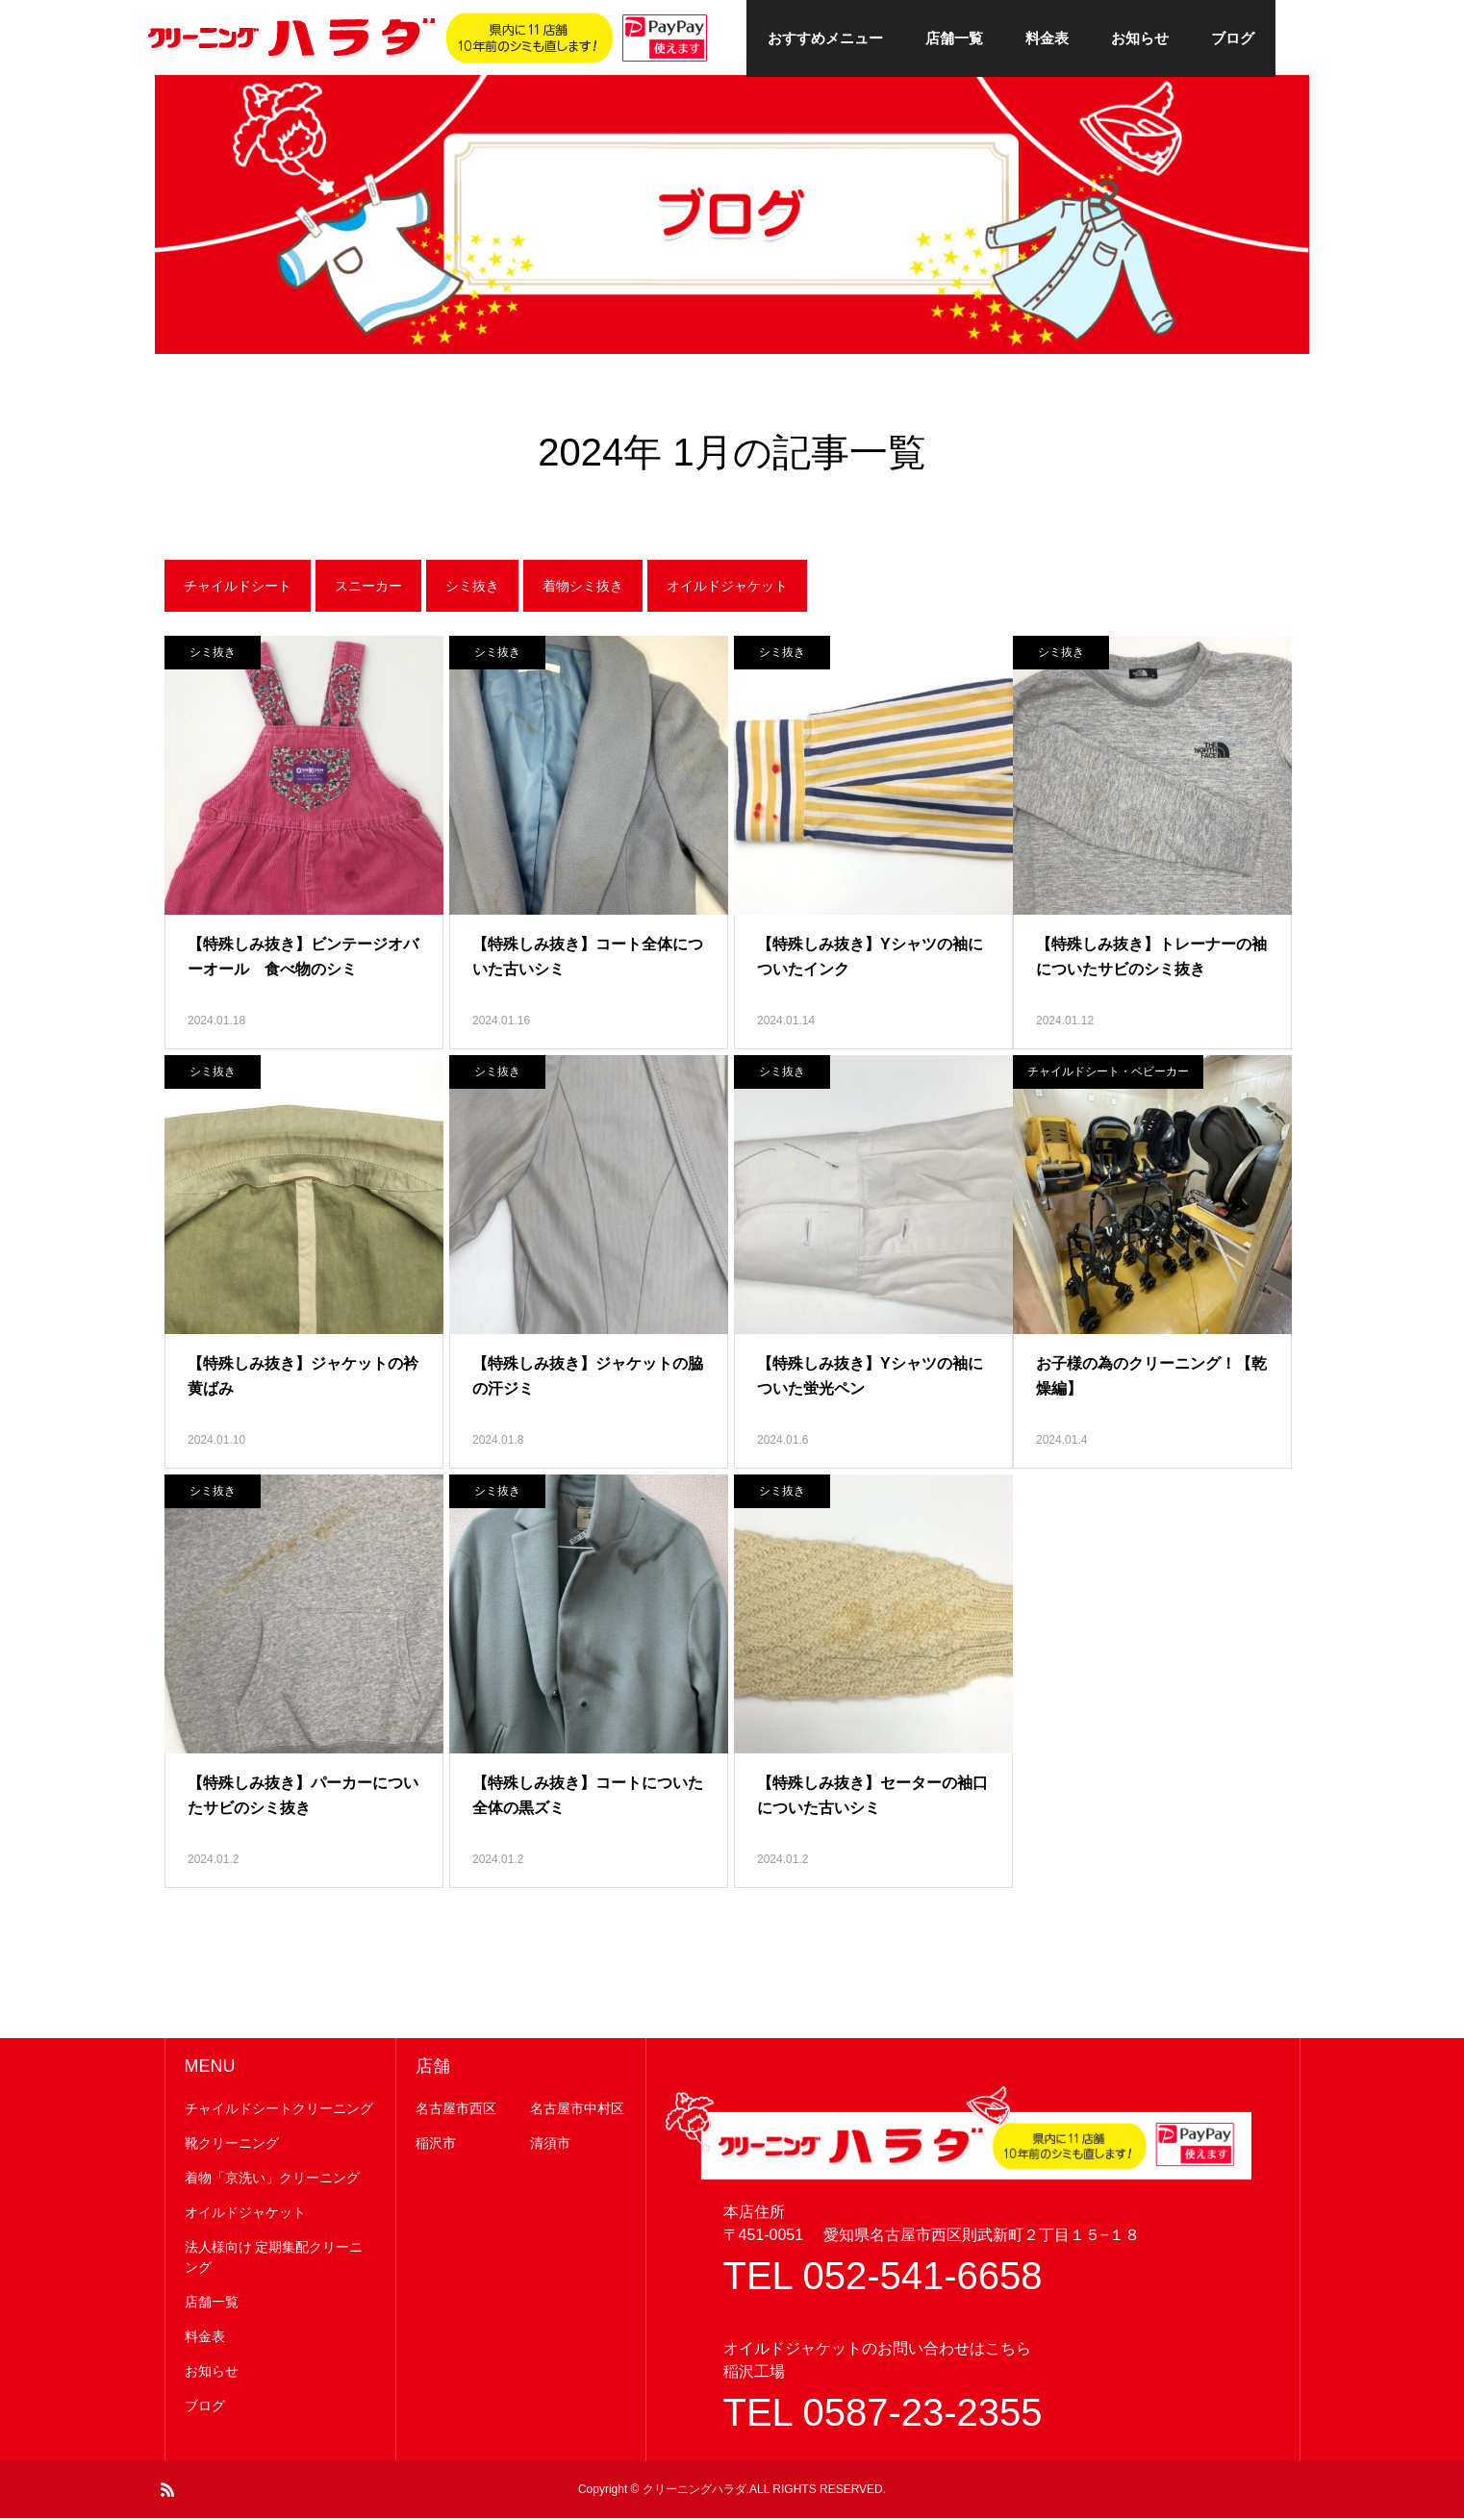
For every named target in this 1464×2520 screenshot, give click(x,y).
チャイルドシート (237, 587)
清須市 (550, 2145)
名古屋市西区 (456, 2110)
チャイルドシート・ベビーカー (1108, 1073)
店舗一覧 (954, 38)
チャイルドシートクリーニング (279, 2110)
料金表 (1047, 38)
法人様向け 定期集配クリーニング (274, 2259)
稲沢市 (436, 2145)
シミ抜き (472, 587)
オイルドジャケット (727, 587)
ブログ (1232, 38)
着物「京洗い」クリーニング (272, 2179)
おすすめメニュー (825, 38)
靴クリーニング (232, 2145)
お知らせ (1140, 38)
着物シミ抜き (583, 587)
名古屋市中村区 (577, 2110)
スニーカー (368, 587)
